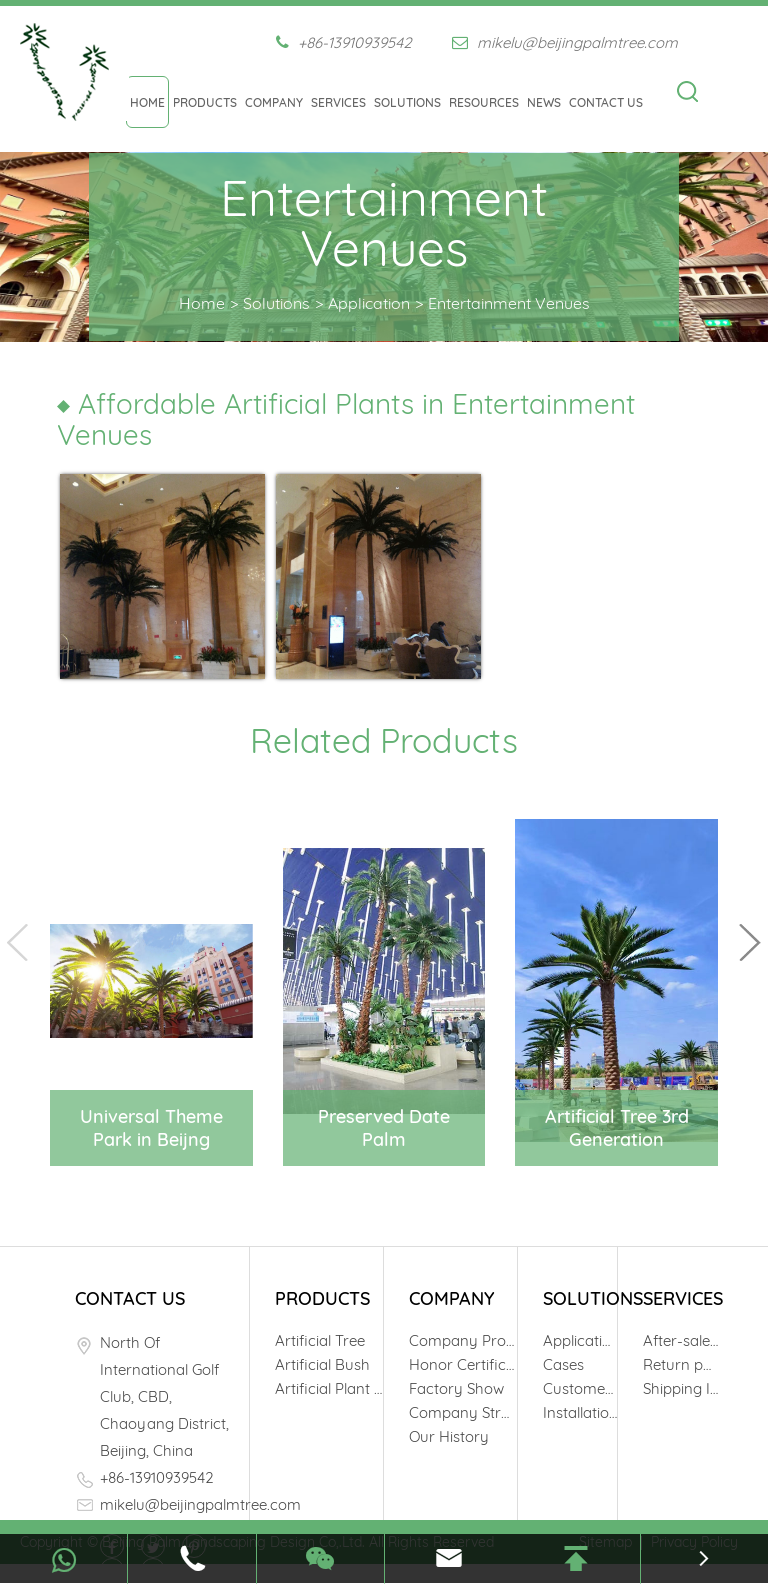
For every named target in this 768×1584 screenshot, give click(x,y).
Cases (563, 1364)
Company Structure (463, 1412)
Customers (580, 1388)
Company (274, 102)
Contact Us (606, 102)
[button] (750, 942)
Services (338, 102)
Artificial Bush (322, 1364)
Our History (449, 1436)
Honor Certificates (463, 1364)
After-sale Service (680, 1340)
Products (205, 102)
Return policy (680, 1364)
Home (147, 102)
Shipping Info (680, 1388)
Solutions (407, 102)
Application (369, 303)
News (544, 102)
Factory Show (456, 1388)
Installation (580, 1412)
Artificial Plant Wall (329, 1388)
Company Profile (463, 1340)
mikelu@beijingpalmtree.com (565, 42)
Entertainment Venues (509, 303)
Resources (484, 102)
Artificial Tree (320, 1340)
